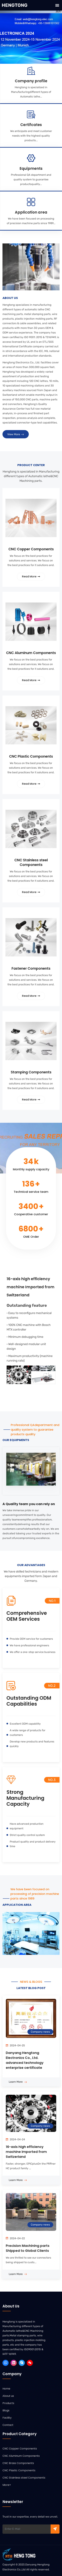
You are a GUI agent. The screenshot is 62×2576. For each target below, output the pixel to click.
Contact (7, 2425)
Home (6, 2389)
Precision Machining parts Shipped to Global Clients (27, 2248)
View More (15, 434)
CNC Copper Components (19, 2448)
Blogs (5, 2410)
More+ (6, 2485)
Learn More (18, 2082)
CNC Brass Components (18, 2463)
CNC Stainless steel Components (23, 2478)
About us (8, 2396)
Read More (31, 576)
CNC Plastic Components (18, 2470)
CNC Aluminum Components (21, 2456)
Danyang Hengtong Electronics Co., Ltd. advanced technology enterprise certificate (24, 2060)
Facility (7, 2418)
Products (8, 2403)
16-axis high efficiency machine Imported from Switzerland (26, 2151)
